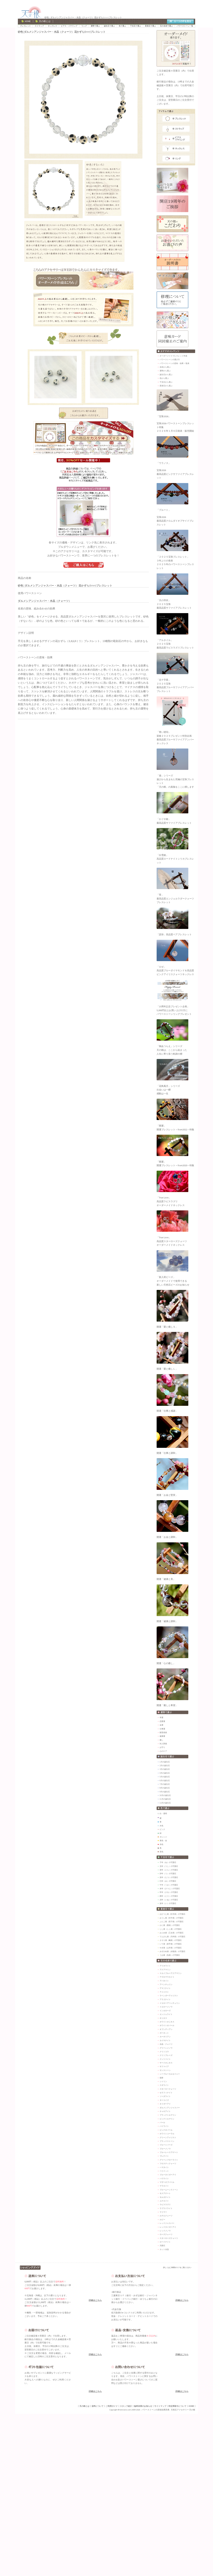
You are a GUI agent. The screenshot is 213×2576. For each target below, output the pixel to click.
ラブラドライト (166, 2208)
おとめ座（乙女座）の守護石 (171, 1933)
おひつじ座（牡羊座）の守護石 (172, 1914)
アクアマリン (165, 1969)
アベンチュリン (166, 1984)
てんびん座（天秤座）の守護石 (172, 1936)
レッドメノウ (165, 2231)
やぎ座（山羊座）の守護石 (171, 1948)
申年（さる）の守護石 (169, 1892)
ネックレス (52, 26)
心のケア (163, 1751)
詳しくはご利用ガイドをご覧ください (177, 2268)
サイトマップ (160, 2406)
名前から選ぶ (165, 367)
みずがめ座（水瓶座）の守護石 (172, 1951)
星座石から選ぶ (166, 386)
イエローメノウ (166, 2007)
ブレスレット (25, 26)
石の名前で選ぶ (166, 26)
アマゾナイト (165, 1988)
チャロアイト (165, 2111)
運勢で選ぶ (95, 26)
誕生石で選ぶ (109, 26)
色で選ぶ (122, 26)
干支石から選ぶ (166, 382)
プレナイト (164, 2156)
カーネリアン (165, 2036)
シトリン (163, 2081)
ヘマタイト (164, 2167)
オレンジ (163, 1837)
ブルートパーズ (166, 2145)
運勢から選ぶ (165, 371)
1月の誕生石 (165, 1762)
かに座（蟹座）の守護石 (170, 1925)
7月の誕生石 (165, 1784)
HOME (28, 21)
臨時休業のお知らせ (143, 2406)
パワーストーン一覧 (185, 26)
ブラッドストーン (167, 2141)
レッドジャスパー (167, 2223)
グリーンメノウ (166, 2048)
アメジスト (164, 1992)
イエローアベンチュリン (170, 2003)
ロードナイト (165, 2242)
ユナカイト (164, 2201)
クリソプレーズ (166, 2055)
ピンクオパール (166, 2130)
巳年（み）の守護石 (168, 1881)
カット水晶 (164, 2249)
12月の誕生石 (165, 1803)
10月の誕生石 (165, 1795)
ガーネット (164, 2033)
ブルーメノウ (165, 2148)
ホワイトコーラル (167, 2133)
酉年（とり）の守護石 (169, 1896)
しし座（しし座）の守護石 (171, 1929)
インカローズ (165, 2010)
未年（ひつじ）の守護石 (170, 1888)
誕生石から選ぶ (166, 374)
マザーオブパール (167, 2182)
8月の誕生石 (165, 1788)
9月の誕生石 (165, 1791)
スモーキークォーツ (168, 2089)
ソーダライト (165, 2096)
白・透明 (163, 1813)
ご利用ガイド (112, 2406)
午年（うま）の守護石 (169, 1885)
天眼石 (162, 2245)
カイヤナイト (165, 2040)
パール (162, 2122)
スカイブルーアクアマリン (171, 1973)
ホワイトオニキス (167, 2022)
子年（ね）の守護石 (168, 1862)
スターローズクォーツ (169, 2238)
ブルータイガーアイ (168, 2174)
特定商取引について (177, 2406)
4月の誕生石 (165, 1773)
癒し (161, 1740)
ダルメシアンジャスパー (170, 2107)
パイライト (164, 2126)
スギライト (164, 2085)
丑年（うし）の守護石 (169, 1866)
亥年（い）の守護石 (168, 1903)
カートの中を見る (182, 21)
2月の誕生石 (165, 1765)
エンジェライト (166, 2014)
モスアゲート (165, 2193)
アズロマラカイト (167, 1977)
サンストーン (165, 2070)
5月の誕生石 (165, 1776)
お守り (162, 1747)
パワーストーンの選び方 (170, 359)
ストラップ (39, 26)
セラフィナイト (166, 2092)
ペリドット (164, 2171)
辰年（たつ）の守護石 (169, 1877)
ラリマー (163, 2212)
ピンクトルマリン (167, 2119)
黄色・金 (163, 1840)
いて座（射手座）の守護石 (171, 1944)
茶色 (161, 1852)
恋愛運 (162, 1721)
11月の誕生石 (165, 1799)
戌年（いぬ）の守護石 (169, 1900)
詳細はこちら (86, 2289)
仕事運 (162, 1729)
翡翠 (161, 2078)
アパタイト (164, 1981)
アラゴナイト (165, 1999)
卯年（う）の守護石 (168, 1873)
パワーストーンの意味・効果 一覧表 (174, 363)
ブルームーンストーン (169, 2189)
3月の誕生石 (165, 1769)
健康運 (162, 1736)
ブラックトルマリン (168, 2115)
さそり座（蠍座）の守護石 (171, 1940)
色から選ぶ (164, 378)
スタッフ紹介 (126, 2406)
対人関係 (163, 1743)
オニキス (163, 2018)
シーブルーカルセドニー (170, 2074)
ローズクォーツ (166, 2234)
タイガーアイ (165, 2104)
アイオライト (165, 1966)
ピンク (162, 1829)
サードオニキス (166, 2063)
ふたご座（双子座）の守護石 (171, 1921)
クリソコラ (164, 2051)
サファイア (164, 2066)
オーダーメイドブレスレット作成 (173, 356)
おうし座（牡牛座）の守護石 (171, 1918)
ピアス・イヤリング (69, 26)
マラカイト (164, 2186)
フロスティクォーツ (168, 2163)
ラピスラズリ (165, 2204)
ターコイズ (164, 2100)
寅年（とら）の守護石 (169, 1870)
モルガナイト (165, 2197)
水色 (161, 1825)
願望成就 (163, 1732)
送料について (98, 2406)
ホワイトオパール (167, 2025)
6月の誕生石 (165, 1780)
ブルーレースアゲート (169, 2152)
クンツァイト (165, 2059)
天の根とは (45, 21)
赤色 (161, 1844)
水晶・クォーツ (166, 2044)
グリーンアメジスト (168, 2137)
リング (84, 26)
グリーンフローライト (169, 2160)
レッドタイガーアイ (168, 2227)
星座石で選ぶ (150, 26)
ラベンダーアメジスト (169, 1995)
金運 (161, 1725)
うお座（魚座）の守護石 (170, 1955)
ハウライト (164, 2178)
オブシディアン (166, 2029)
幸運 (161, 1717)
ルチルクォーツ (166, 2216)
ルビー (162, 2219)
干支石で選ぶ (135, 26)
